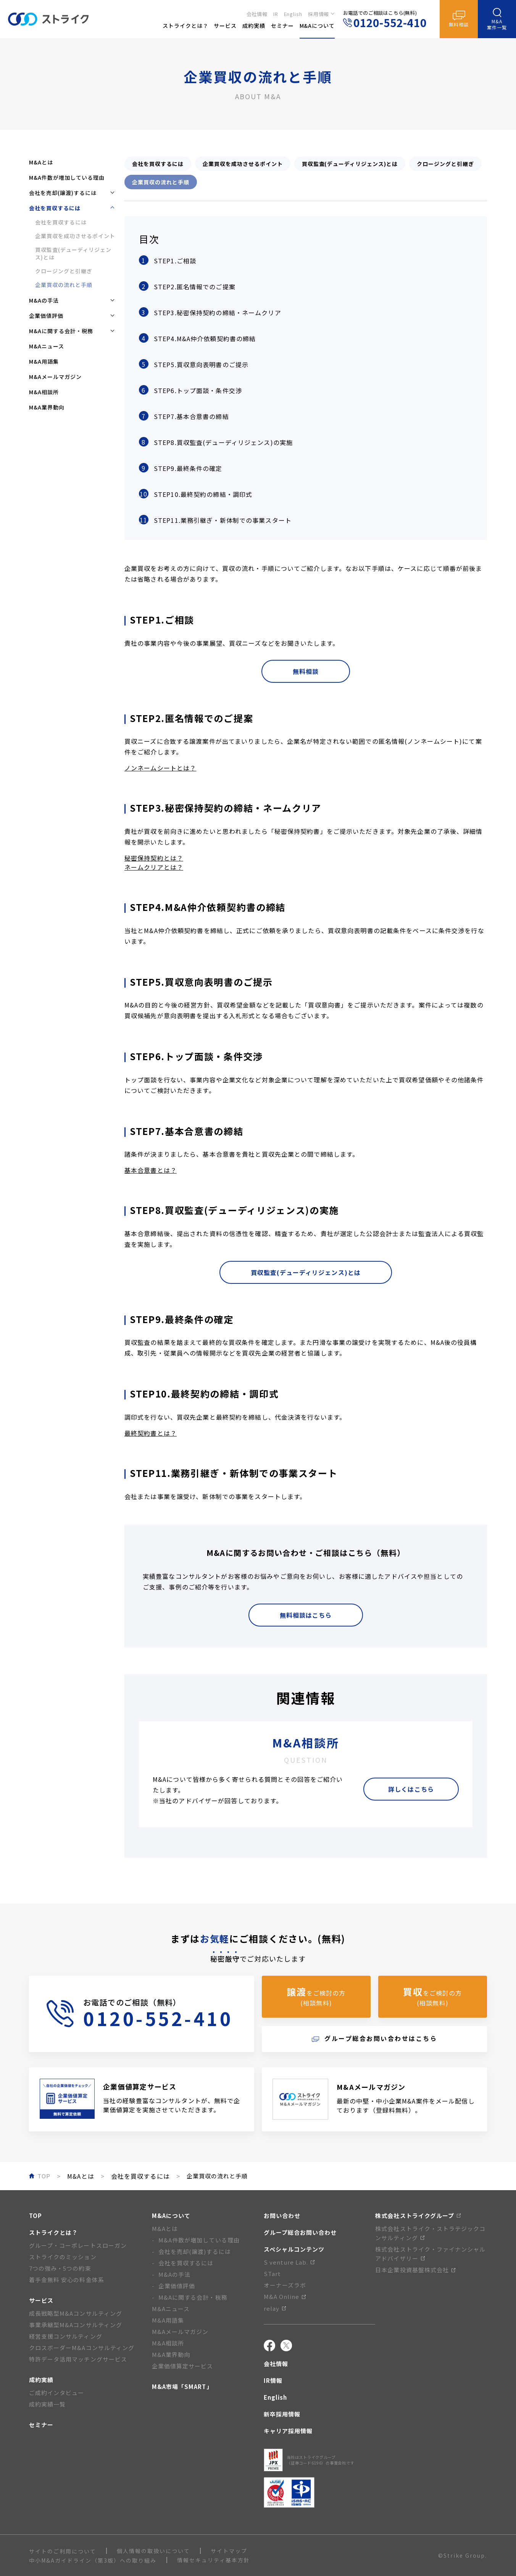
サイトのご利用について (62, 2551)
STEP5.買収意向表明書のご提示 (201, 364)
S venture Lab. (289, 2262)
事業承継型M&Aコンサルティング (75, 2325)
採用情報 (318, 14)
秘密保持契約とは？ (153, 857)
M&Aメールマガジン (55, 376)
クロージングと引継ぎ (63, 271)
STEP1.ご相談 (175, 260)
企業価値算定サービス (182, 2366)
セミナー (41, 2425)
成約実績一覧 (47, 2404)
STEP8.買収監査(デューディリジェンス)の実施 (223, 442)
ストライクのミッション (63, 2257)
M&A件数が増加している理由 (67, 177)
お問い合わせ (282, 2216)
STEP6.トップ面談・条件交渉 (198, 390)
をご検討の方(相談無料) (316, 1996)
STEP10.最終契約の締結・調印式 (203, 494)
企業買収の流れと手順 (63, 285)
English (293, 14)
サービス (41, 2300)
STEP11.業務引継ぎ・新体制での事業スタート (223, 520)
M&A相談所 (44, 392)
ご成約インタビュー (56, 2393)
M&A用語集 (44, 361)
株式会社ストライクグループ (418, 2216)
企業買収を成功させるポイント (75, 236)
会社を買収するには (61, 222)
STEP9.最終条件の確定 (188, 468)
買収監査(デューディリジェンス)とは (73, 253)
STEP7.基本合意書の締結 (191, 416)
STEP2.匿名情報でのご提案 (194, 286)
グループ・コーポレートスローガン (78, 2245)
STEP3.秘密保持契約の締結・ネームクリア (217, 312)
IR (275, 14)
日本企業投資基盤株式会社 (415, 2270)
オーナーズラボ (285, 2285)
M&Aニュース (46, 346)
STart (272, 2274)
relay (275, 2308)
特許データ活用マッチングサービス (78, 2359)
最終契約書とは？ (150, 1433)
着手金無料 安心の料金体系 (66, 2280)
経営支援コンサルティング (65, 2336)
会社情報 (257, 14)
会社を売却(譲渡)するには (194, 2251)
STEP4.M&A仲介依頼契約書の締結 (205, 338)
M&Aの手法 (174, 2274)
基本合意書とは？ (150, 1170)
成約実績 (41, 2380)
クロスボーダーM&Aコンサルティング (81, 2348)
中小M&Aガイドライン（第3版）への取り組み (92, 2560)
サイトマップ (229, 2550)
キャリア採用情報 (288, 2431)
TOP (35, 2216)
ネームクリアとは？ (153, 867)
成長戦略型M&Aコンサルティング (75, 2313)
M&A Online (285, 2296)
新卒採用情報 (282, 2414)
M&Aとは (41, 162)
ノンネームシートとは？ (160, 767)
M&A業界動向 (46, 407)
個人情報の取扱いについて (153, 2550)
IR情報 (273, 2380)
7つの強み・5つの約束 (60, 2268)
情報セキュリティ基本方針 (213, 2560)
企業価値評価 (176, 2286)
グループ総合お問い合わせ (300, 2232)
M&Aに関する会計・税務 (192, 2297)
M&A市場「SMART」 (182, 2387)
